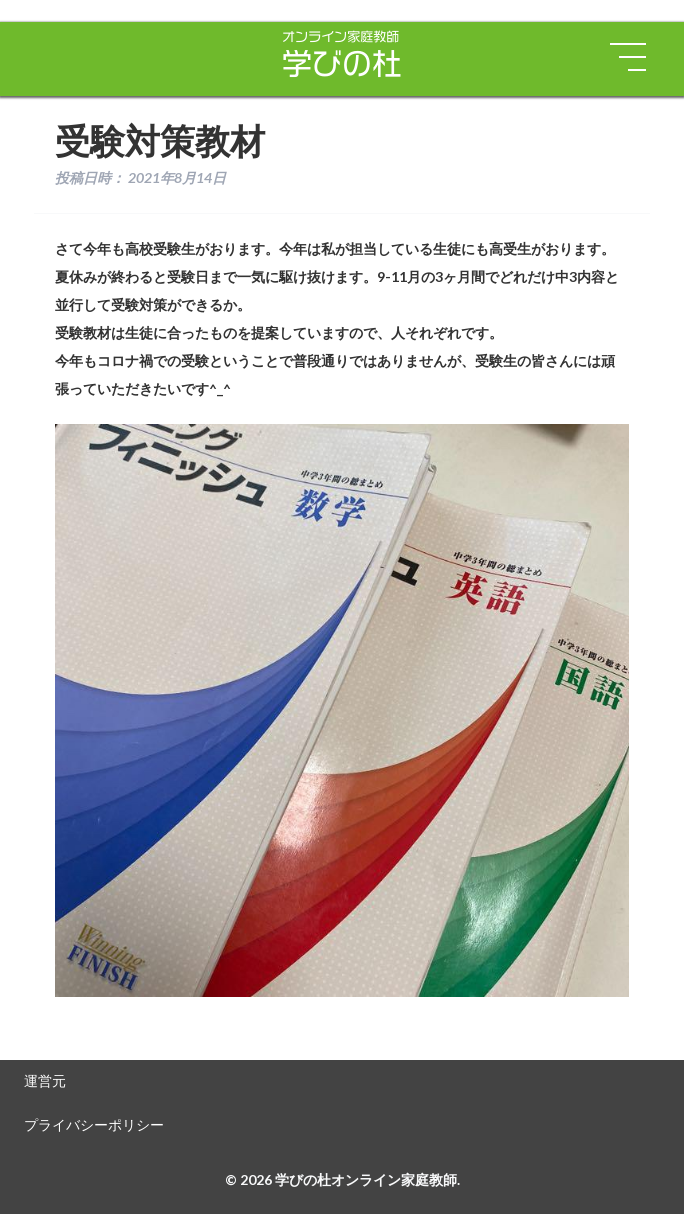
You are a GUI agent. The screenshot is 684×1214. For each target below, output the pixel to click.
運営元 (45, 1080)
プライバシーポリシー (94, 1124)
